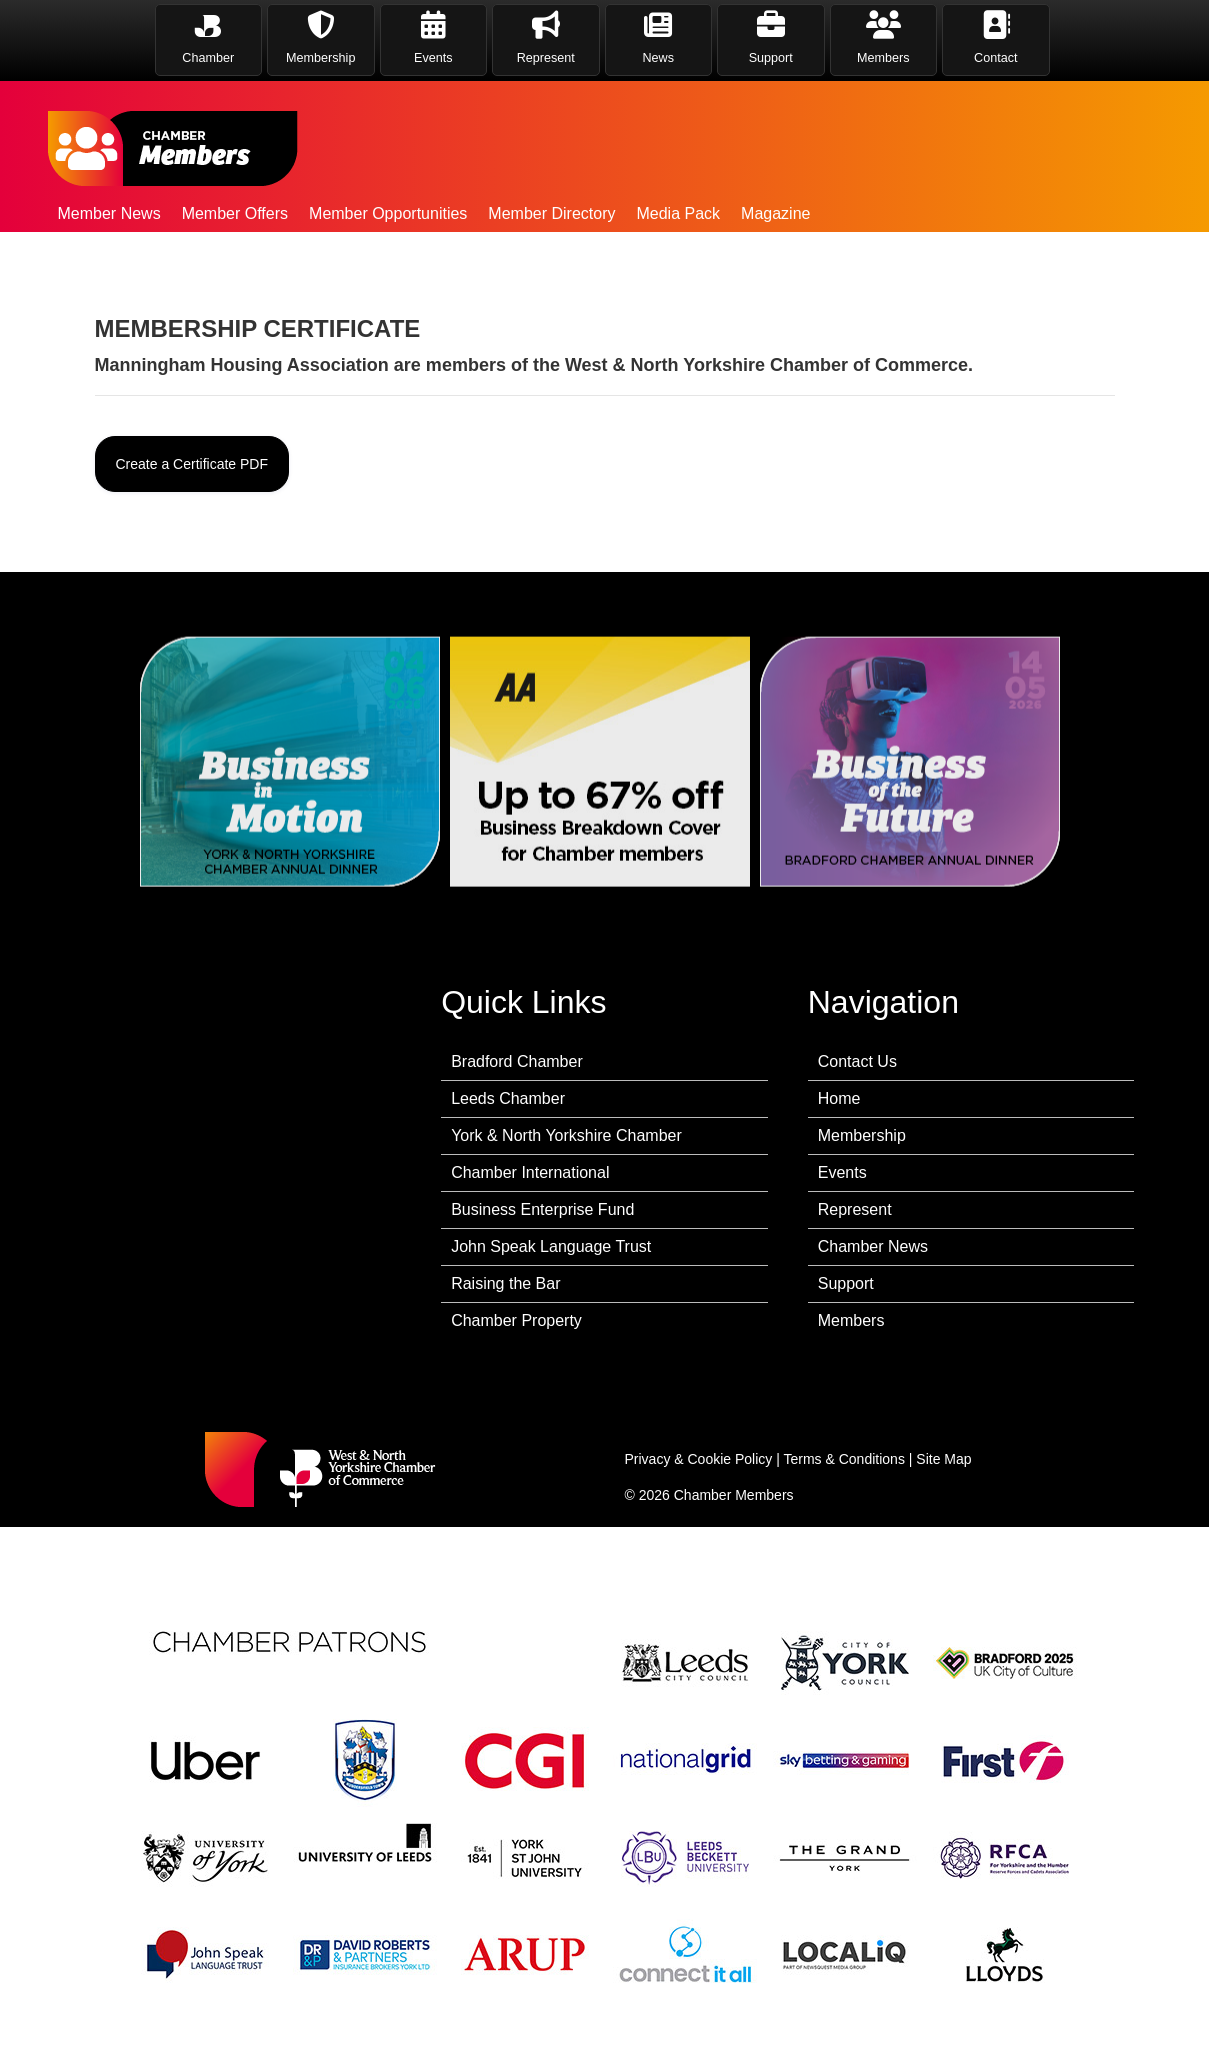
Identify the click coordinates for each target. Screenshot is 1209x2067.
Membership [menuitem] (862, 1135)
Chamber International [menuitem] (530, 1172)
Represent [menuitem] (855, 1209)
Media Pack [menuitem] (678, 213)
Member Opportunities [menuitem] (388, 213)
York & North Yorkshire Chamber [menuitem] (566, 1135)
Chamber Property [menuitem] (516, 1320)
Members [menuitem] (851, 1320)
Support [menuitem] (846, 1283)
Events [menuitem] (842, 1172)
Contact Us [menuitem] (857, 1061)
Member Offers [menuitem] (235, 213)
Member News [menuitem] (109, 213)
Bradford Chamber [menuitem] (517, 1061)
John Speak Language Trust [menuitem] (551, 1246)
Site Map (943, 1459)
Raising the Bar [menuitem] (505, 1283)
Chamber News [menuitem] (873, 1246)
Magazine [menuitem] (775, 213)
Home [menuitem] (839, 1098)
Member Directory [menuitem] (551, 213)
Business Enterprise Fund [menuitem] (542, 1209)
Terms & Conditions (844, 1459)
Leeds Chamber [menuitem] (508, 1098)
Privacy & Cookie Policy (699, 1459)
